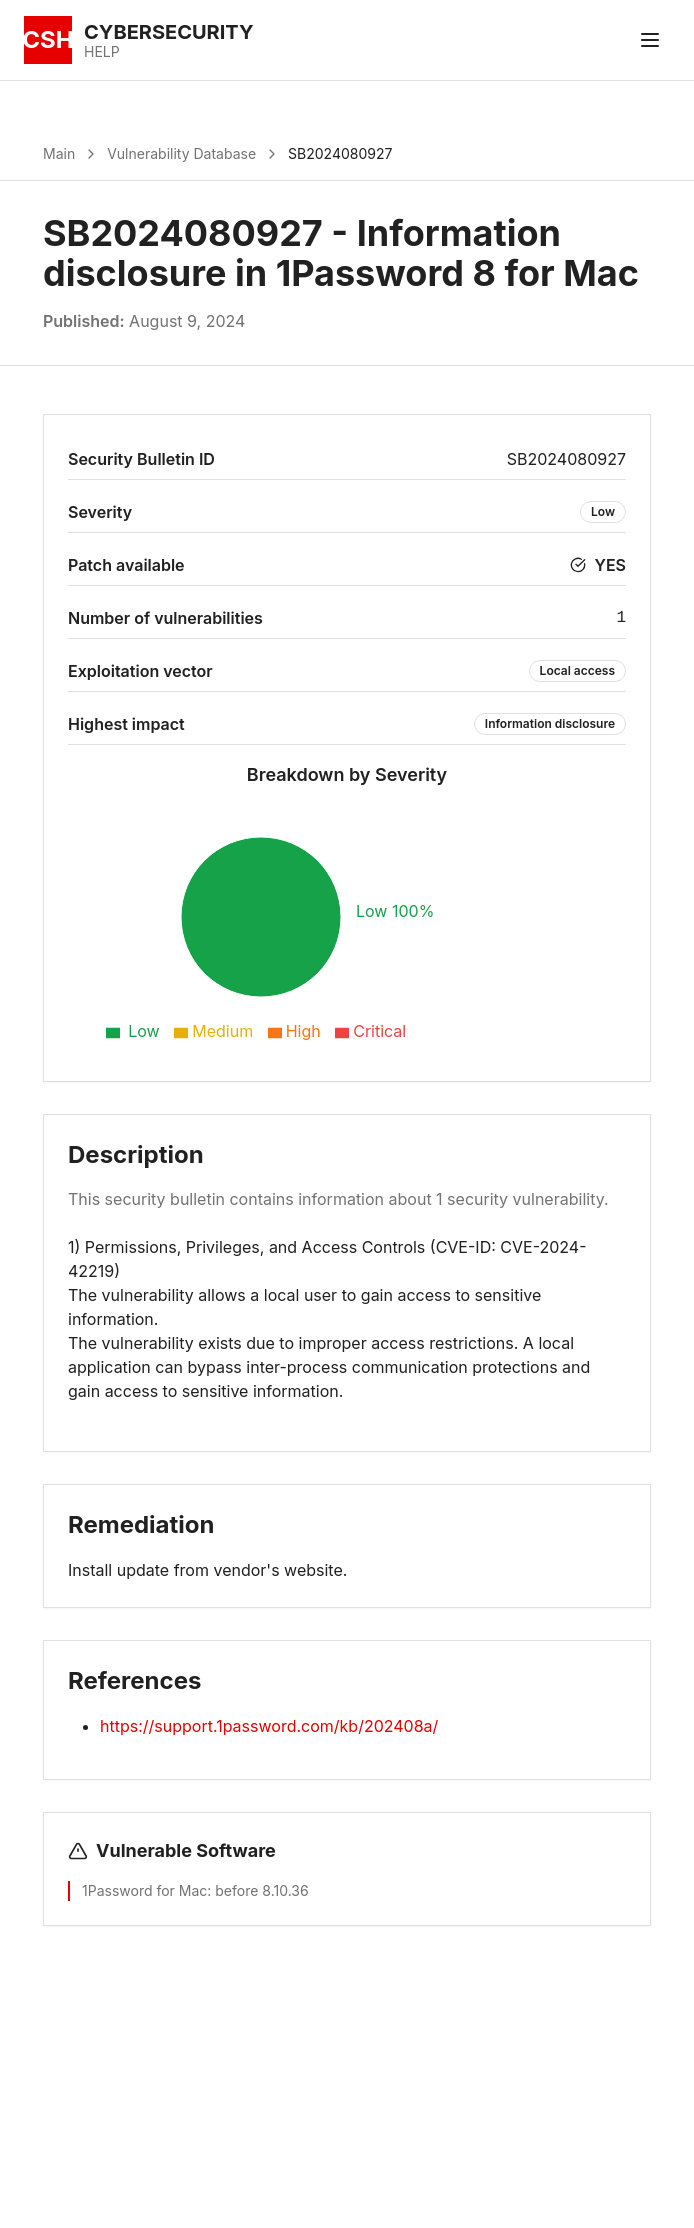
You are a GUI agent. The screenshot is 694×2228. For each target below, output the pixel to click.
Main (59, 153)
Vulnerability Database (181, 153)
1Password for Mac (144, 1890)
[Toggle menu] (650, 40)
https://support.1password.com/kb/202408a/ (269, 1726)
